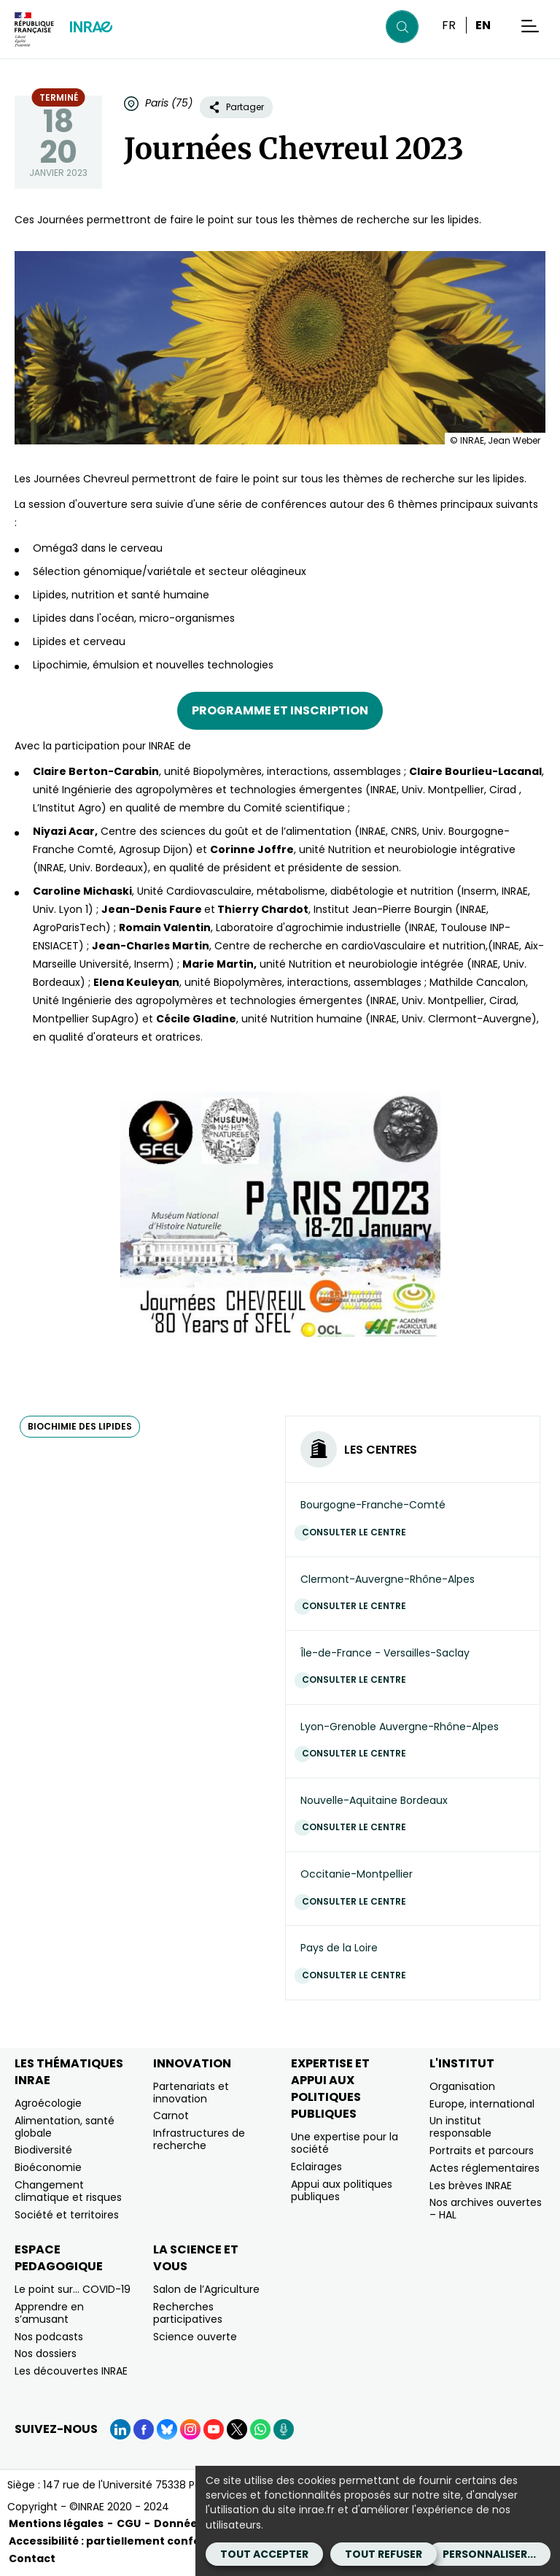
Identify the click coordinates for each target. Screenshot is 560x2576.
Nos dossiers (46, 2353)
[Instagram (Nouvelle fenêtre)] (190, 2429)
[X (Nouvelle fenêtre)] (237, 2429)
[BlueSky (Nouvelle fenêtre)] (167, 2429)
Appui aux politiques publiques (341, 2190)
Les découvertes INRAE (71, 2371)
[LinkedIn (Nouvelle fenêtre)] (120, 2429)
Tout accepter (264, 2554)
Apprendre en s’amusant (49, 2312)
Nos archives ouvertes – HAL (485, 2208)
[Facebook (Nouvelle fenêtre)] (143, 2429)
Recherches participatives (187, 2312)
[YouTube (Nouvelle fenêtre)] (213, 2429)
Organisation (462, 2086)
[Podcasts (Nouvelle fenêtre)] (283, 2429)
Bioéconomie (48, 2167)
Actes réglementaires (484, 2168)
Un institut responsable (460, 2126)
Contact (32, 2558)
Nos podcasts (49, 2336)
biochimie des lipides (80, 1426)
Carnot (171, 2115)
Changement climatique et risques (68, 2191)
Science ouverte (195, 2336)
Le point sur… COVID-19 (73, 2289)
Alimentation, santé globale (64, 2126)
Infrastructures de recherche (199, 2139)
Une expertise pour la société (344, 2142)
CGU (129, 2523)
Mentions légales (56, 2523)
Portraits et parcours (481, 2150)
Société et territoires (67, 2214)
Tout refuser (383, 2554)
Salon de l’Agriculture (206, 2289)
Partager (236, 107)
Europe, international (481, 2104)
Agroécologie (48, 2103)
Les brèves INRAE (470, 2185)
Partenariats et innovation (191, 2092)
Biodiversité (43, 2150)
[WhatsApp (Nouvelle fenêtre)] (260, 2429)
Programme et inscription (280, 710)
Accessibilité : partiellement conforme (116, 2541)
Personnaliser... (489, 2554)
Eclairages (316, 2166)
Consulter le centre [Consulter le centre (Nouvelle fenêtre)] (357, 1532)
